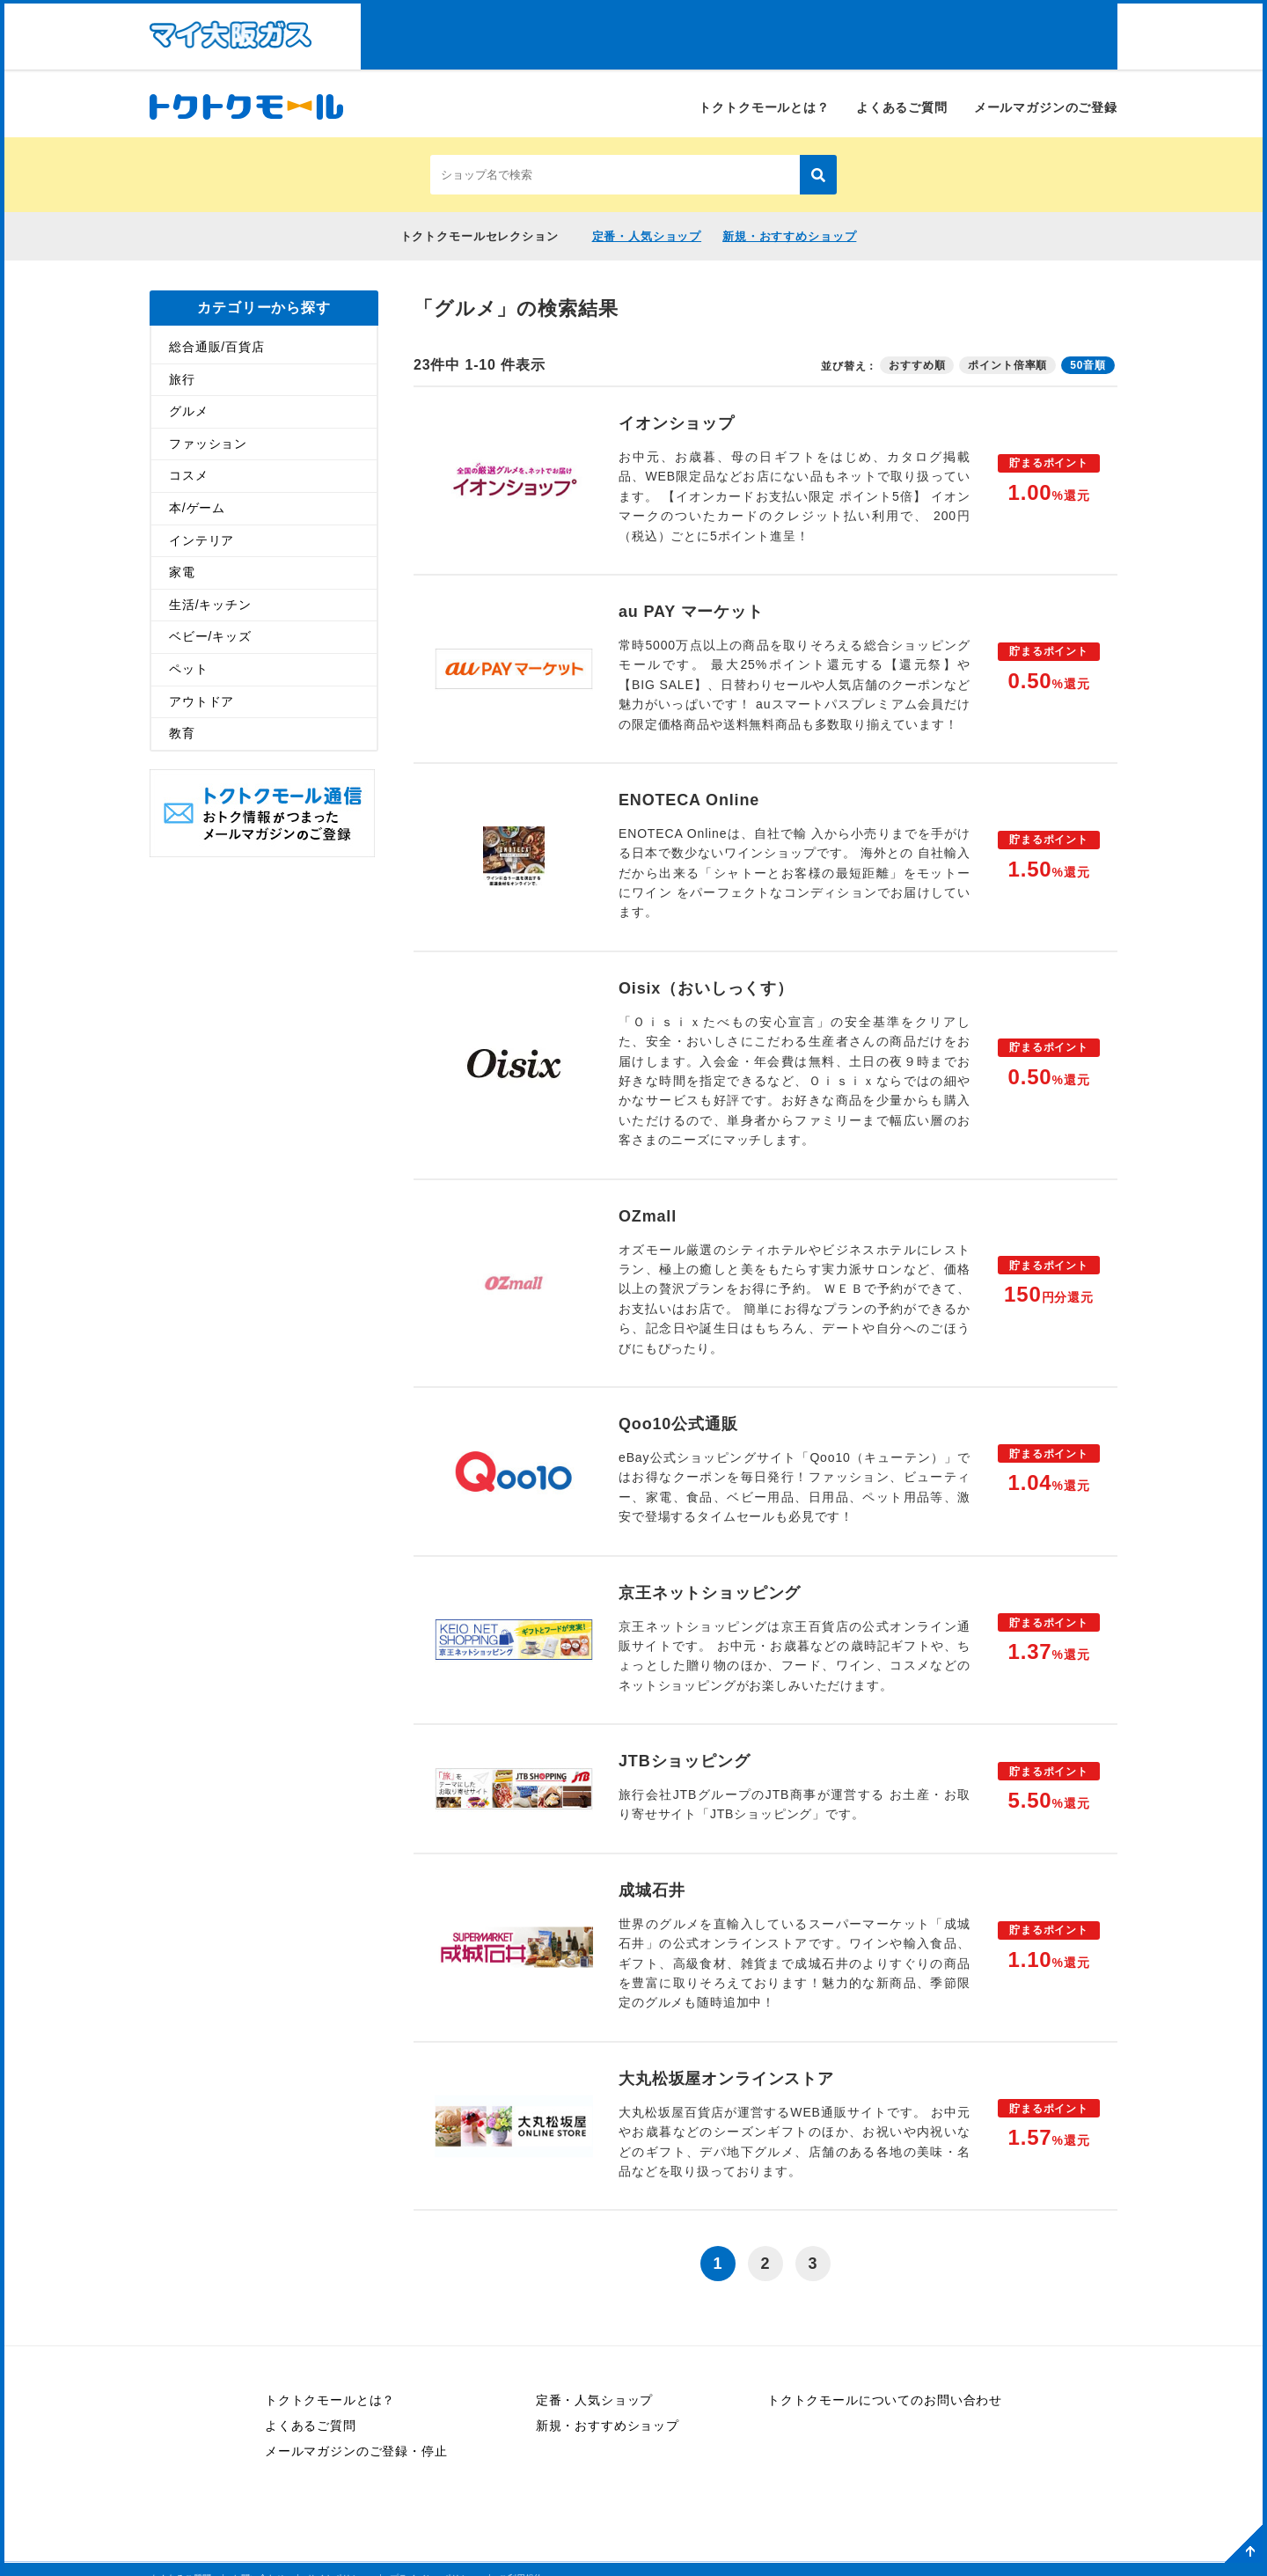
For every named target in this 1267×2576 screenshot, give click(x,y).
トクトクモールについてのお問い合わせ (884, 2400)
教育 (182, 733)
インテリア (201, 539)
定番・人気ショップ (647, 236)
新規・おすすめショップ (789, 236)
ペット (189, 668)
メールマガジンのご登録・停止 (356, 2451)
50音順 (1088, 364)
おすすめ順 (917, 364)
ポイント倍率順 (1007, 364)
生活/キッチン (210, 604)
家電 (182, 572)
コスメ (189, 475)
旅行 (182, 378)
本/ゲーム (197, 507)
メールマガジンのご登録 (1045, 107)
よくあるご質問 (902, 107)
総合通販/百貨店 (217, 346)
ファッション (208, 443)
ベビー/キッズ (210, 636)
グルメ (189, 411)
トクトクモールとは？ (764, 107)
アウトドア (201, 701)
